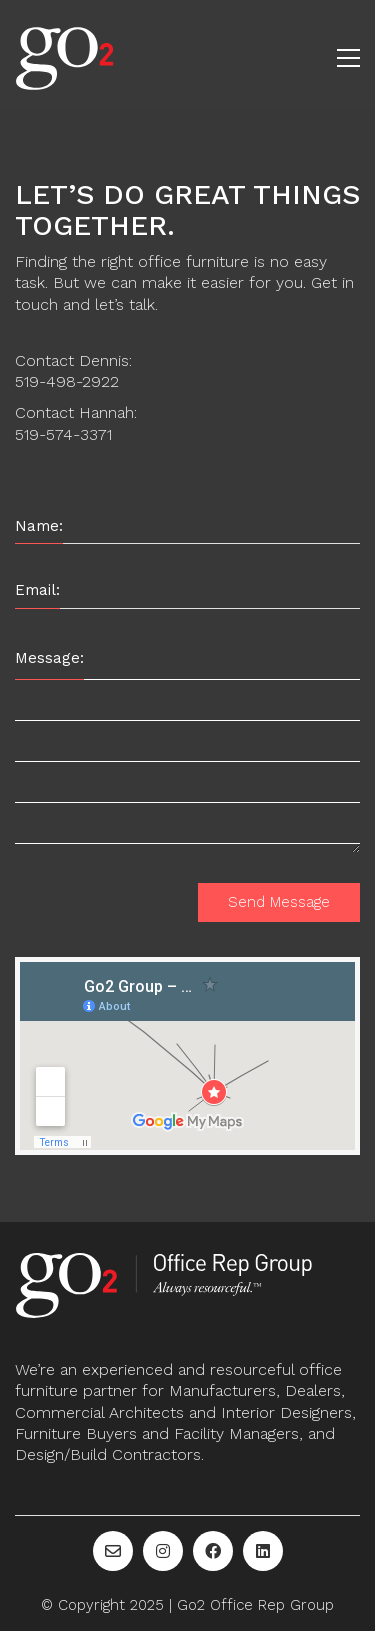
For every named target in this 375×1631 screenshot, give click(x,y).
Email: (37, 590)
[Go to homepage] (65, 57)
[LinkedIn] (263, 1551)
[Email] (113, 1551)
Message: (49, 658)
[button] (348, 58)
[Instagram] (163, 1551)
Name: (39, 526)
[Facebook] (213, 1551)
